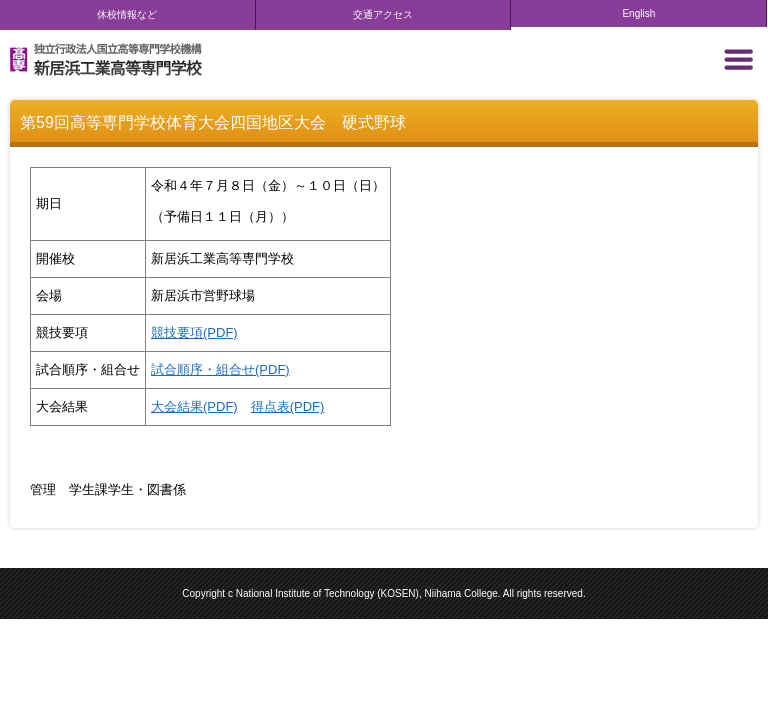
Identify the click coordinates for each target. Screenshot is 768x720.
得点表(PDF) (288, 406)
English (638, 13)
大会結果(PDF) (194, 406)
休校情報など (127, 14)
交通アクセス (383, 14)
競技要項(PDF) (194, 332)
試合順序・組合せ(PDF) (220, 369)
